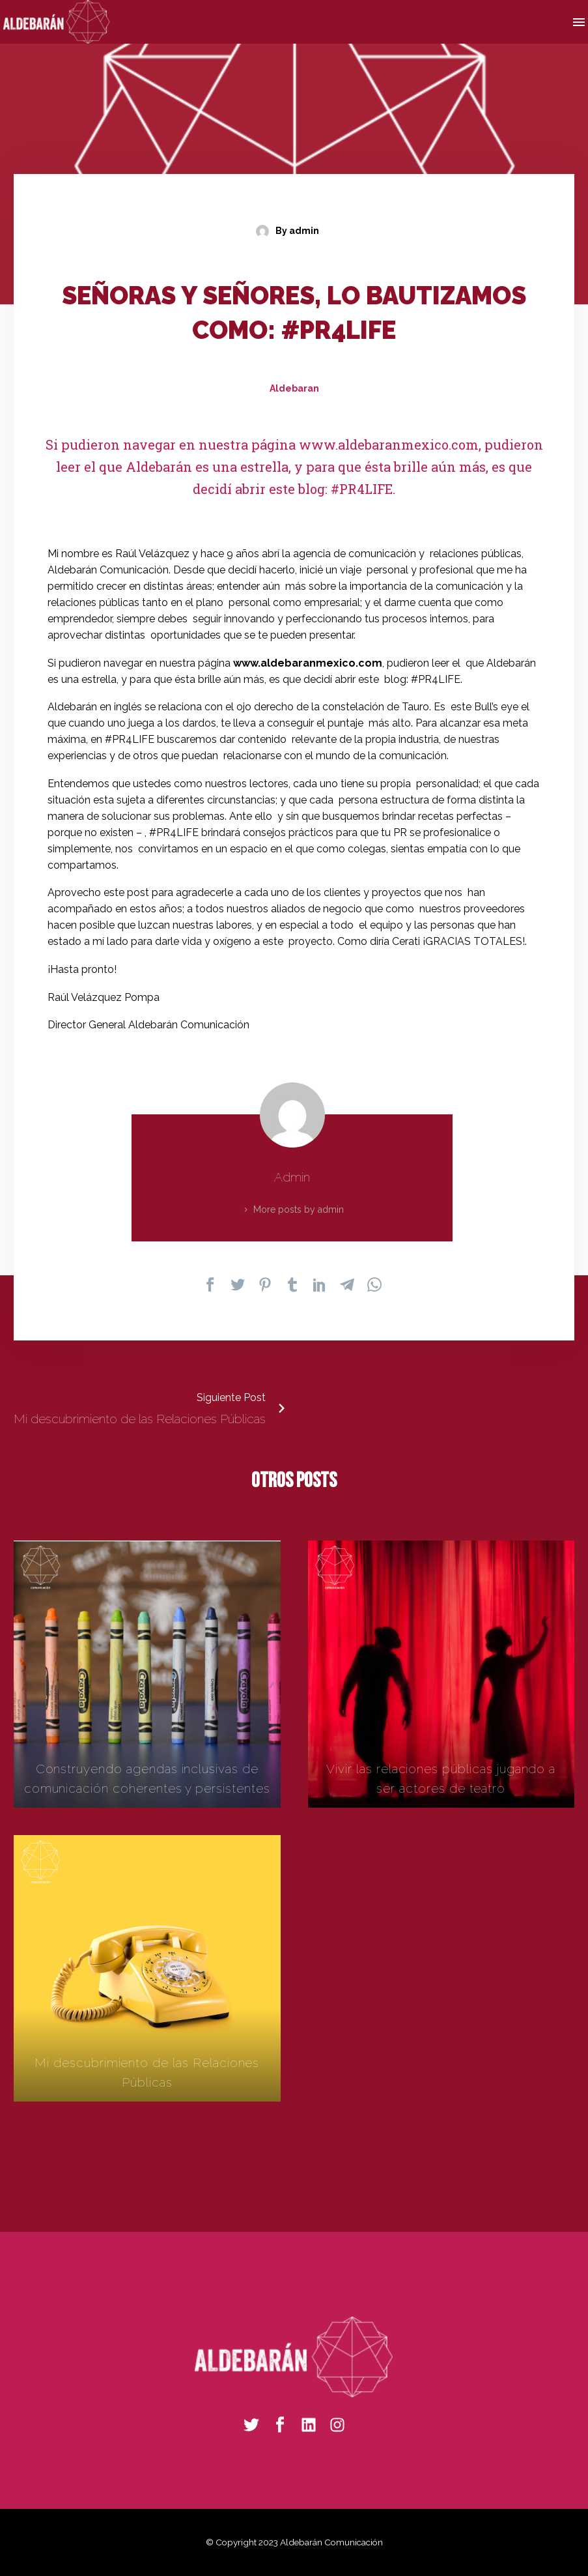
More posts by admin (298, 1209)
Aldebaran (294, 388)
